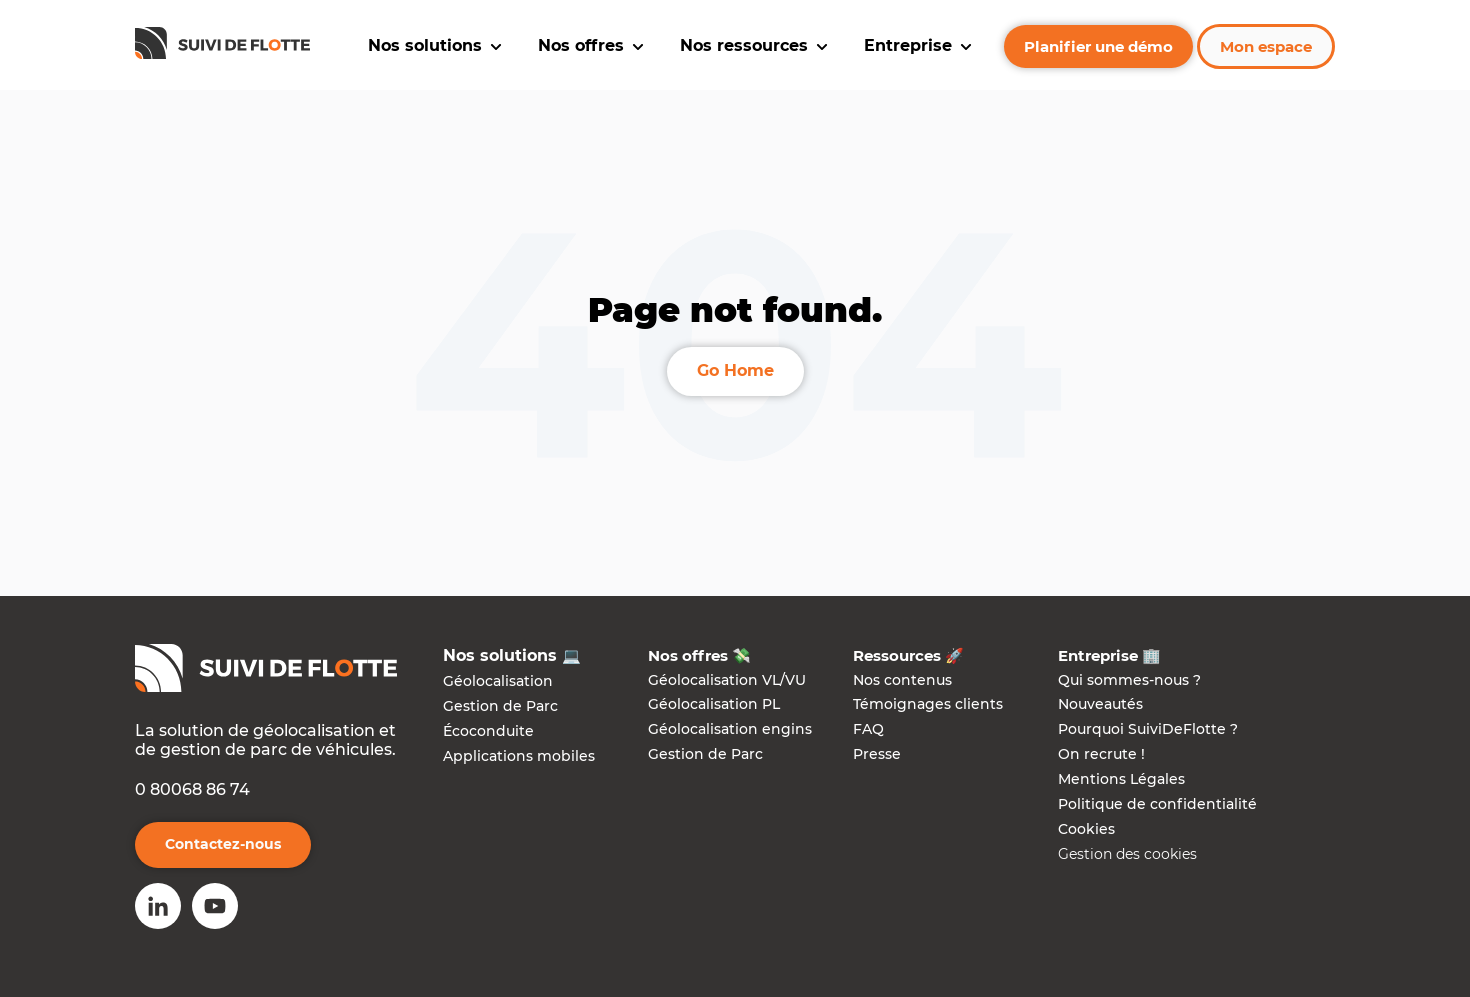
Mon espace (1266, 46)
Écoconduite (488, 731)
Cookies (1086, 829)
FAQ (868, 729)
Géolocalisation (498, 681)
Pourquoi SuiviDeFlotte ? (1148, 729)
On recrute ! (1101, 754)
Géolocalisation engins (730, 729)
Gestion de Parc (500, 706)
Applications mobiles (519, 756)
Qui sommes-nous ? (1129, 680)
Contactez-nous (223, 844)
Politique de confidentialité (1157, 804)
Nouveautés (1100, 704)
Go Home (735, 370)
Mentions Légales (1121, 779)
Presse (877, 754)
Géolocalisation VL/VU (727, 680)
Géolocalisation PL (714, 704)
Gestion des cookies (1127, 854)
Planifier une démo (1098, 46)
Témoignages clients (928, 704)
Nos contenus (902, 680)
